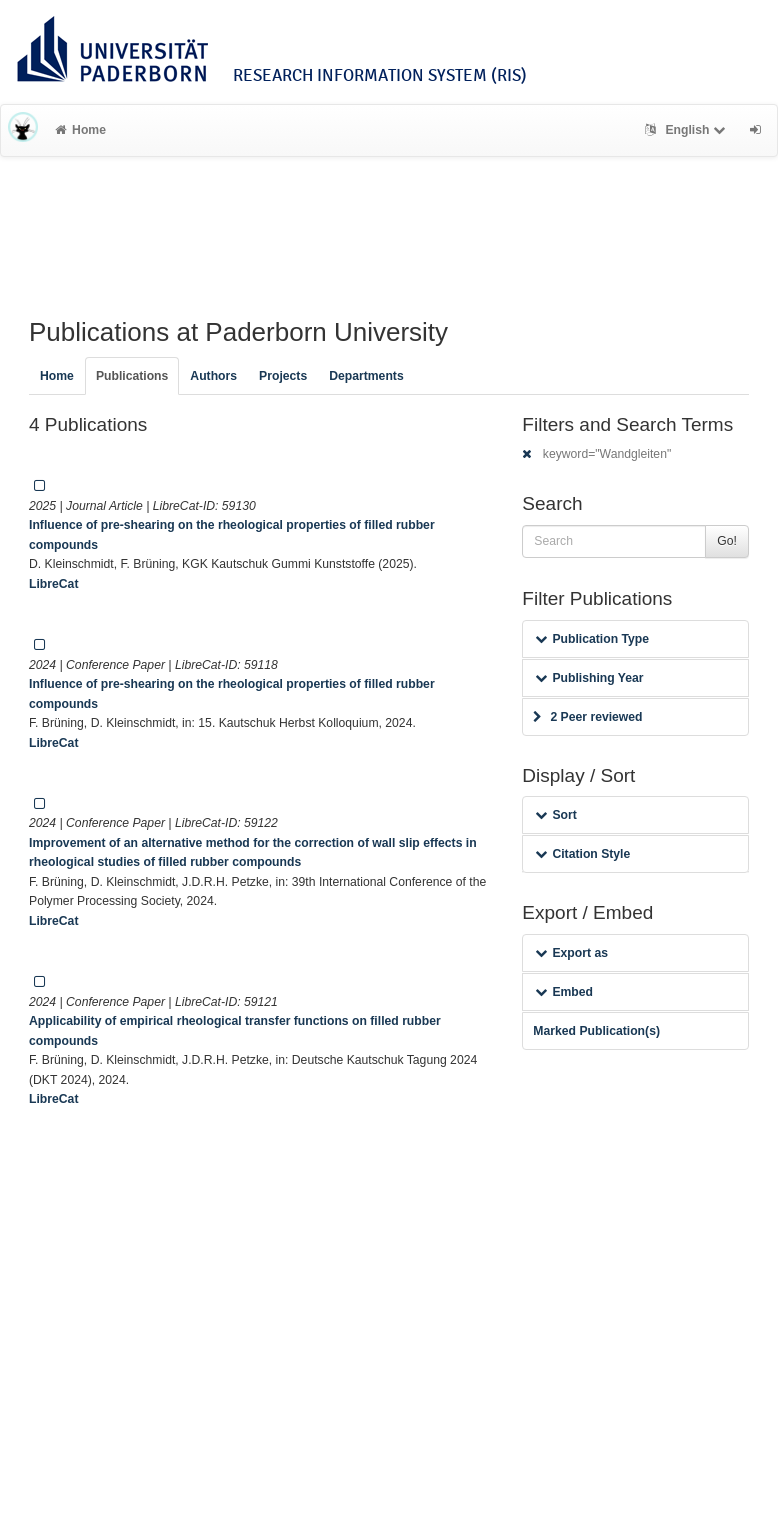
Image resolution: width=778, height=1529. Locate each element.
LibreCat (53, 584)
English (687, 130)
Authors (213, 376)
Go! (727, 541)
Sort (555, 815)
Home (80, 130)
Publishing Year (589, 678)
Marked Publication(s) (596, 1031)
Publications (132, 376)
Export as (571, 953)
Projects (283, 376)
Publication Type (592, 639)
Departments (366, 376)
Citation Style (582, 854)
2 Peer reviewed (587, 717)
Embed (564, 992)
